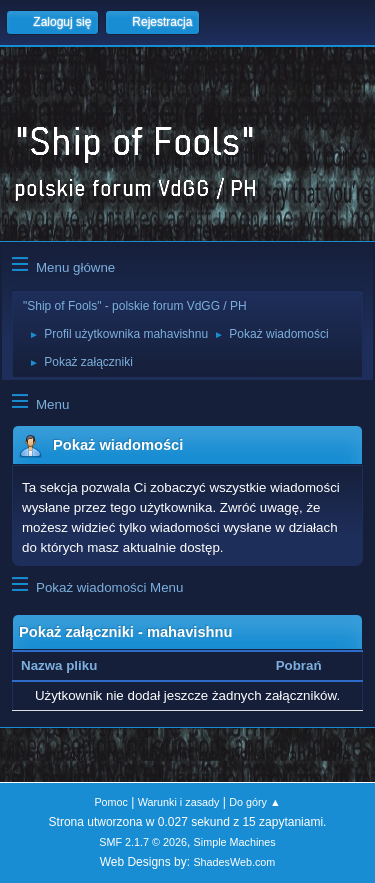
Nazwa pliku (70, 665)
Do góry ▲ (254, 802)
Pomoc (111, 802)
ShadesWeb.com (234, 862)
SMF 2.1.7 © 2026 (143, 842)
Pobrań (299, 665)
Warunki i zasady (179, 802)
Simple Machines (235, 842)
